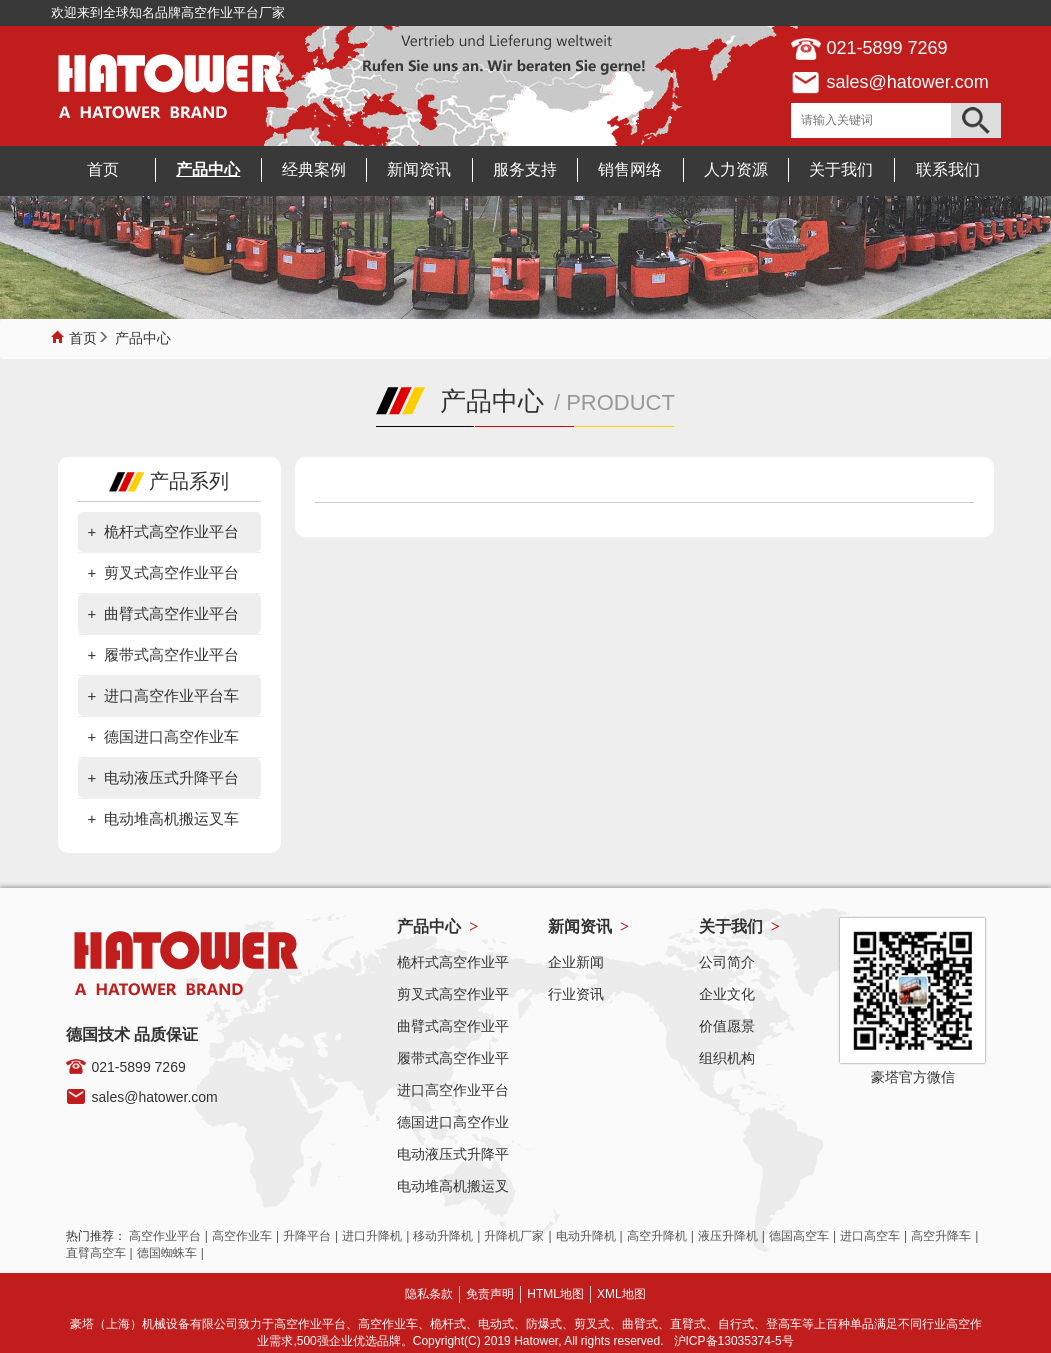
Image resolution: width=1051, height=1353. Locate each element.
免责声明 (490, 1294)
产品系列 (169, 481)
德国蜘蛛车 (167, 1253)
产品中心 (143, 336)
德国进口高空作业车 (171, 736)
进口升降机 (372, 1236)
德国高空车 (799, 1236)
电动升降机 (586, 1236)
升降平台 (307, 1236)
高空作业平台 (165, 1236)
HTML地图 (555, 1294)
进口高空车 (870, 1236)
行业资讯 (576, 994)
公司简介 (727, 962)
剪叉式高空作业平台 (171, 572)
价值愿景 (727, 1026)
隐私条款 (429, 1294)
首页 (83, 336)
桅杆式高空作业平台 (171, 531)
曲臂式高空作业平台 (171, 613)
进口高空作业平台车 (171, 695)
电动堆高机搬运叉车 (171, 818)
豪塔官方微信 (913, 1077)
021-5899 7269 (139, 1067)
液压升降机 (728, 1236)
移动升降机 (443, 1236)
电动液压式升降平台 (171, 777)
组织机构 (727, 1058)
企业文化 (727, 994)
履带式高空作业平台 (171, 654)
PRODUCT (620, 402)
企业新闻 (576, 962)
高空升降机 (657, 1236)
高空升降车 (941, 1236)
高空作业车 (242, 1236)
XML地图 (621, 1294)
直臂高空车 (96, 1253)
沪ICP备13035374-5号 (734, 1341)
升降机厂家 (514, 1236)
